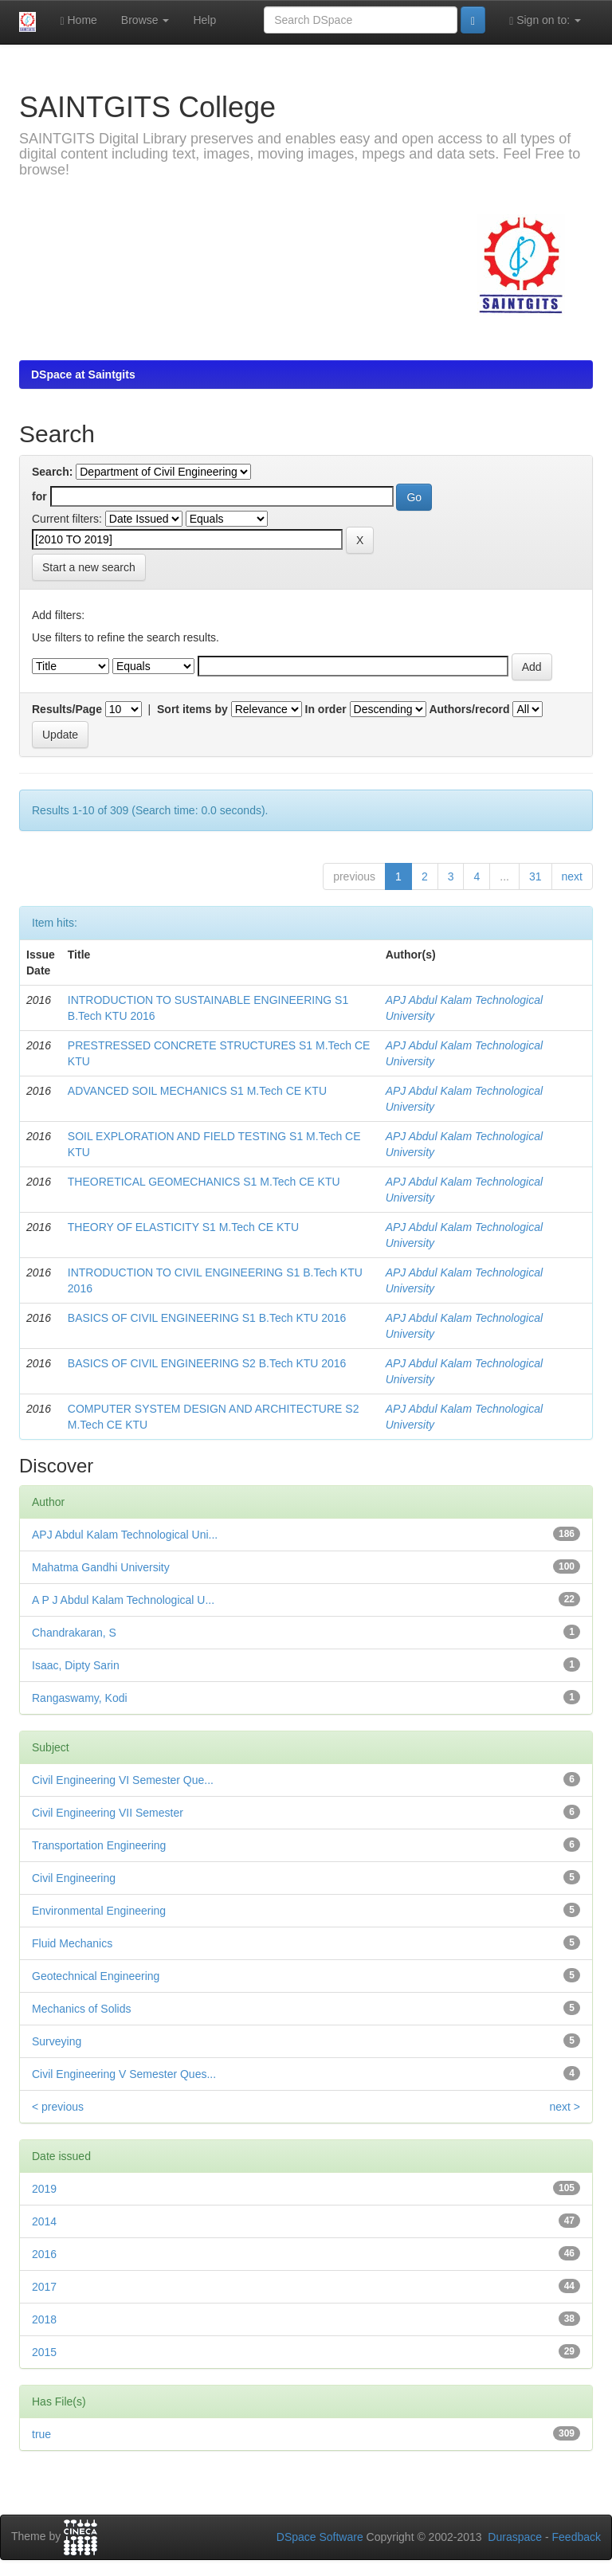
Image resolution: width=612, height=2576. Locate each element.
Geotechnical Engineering (95, 1976)
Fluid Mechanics (72, 1943)
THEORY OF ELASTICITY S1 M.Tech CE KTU (183, 1227)
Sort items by (192, 709)
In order (326, 709)
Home (78, 20)
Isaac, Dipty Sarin (76, 1665)
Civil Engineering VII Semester (107, 1812)
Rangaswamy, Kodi (80, 1698)
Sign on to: (545, 20)
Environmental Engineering (99, 1910)
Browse (145, 20)
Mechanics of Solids (81, 2008)
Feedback (576, 2537)
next (572, 876)
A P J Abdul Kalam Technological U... (123, 1600)
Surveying (56, 2041)
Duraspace (515, 2537)
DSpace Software (320, 2537)
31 (535, 876)
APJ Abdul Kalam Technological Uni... (125, 1534)
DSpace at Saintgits (83, 374)
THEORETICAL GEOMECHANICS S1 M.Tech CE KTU (204, 1181)
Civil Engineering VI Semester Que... (123, 1780)
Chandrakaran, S (74, 1632)
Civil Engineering (74, 1878)
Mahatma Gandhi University (101, 1567)
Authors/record (469, 709)
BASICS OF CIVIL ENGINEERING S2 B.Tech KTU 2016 (207, 1363)
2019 (44, 2188)
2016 (44, 2254)
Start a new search (88, 567)
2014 (44, 2221)
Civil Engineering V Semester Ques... (124, 2074)
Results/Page (67, 709)
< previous (58, 2106)
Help (204, 20)
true (41, 2434)
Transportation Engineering (99, 1845)
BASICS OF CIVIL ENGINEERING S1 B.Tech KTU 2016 (207, 1318)
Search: (52, 471)
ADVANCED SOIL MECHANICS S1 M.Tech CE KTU (197, 1090)
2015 (44, 2352)
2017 (44, 2286)
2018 (44, 2319)
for (39, 496)
